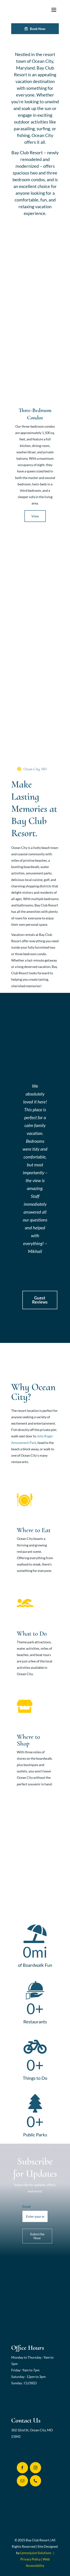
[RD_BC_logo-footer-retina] (35, 2295)
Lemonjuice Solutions (36, 2553)
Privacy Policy (30, 2559)
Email (26, 2206)
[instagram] (35, 2467)
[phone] (35, 2480)
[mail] (22, 2480)
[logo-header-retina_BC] (20, 7)
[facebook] (22, 2467)
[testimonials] (39, 1300)
